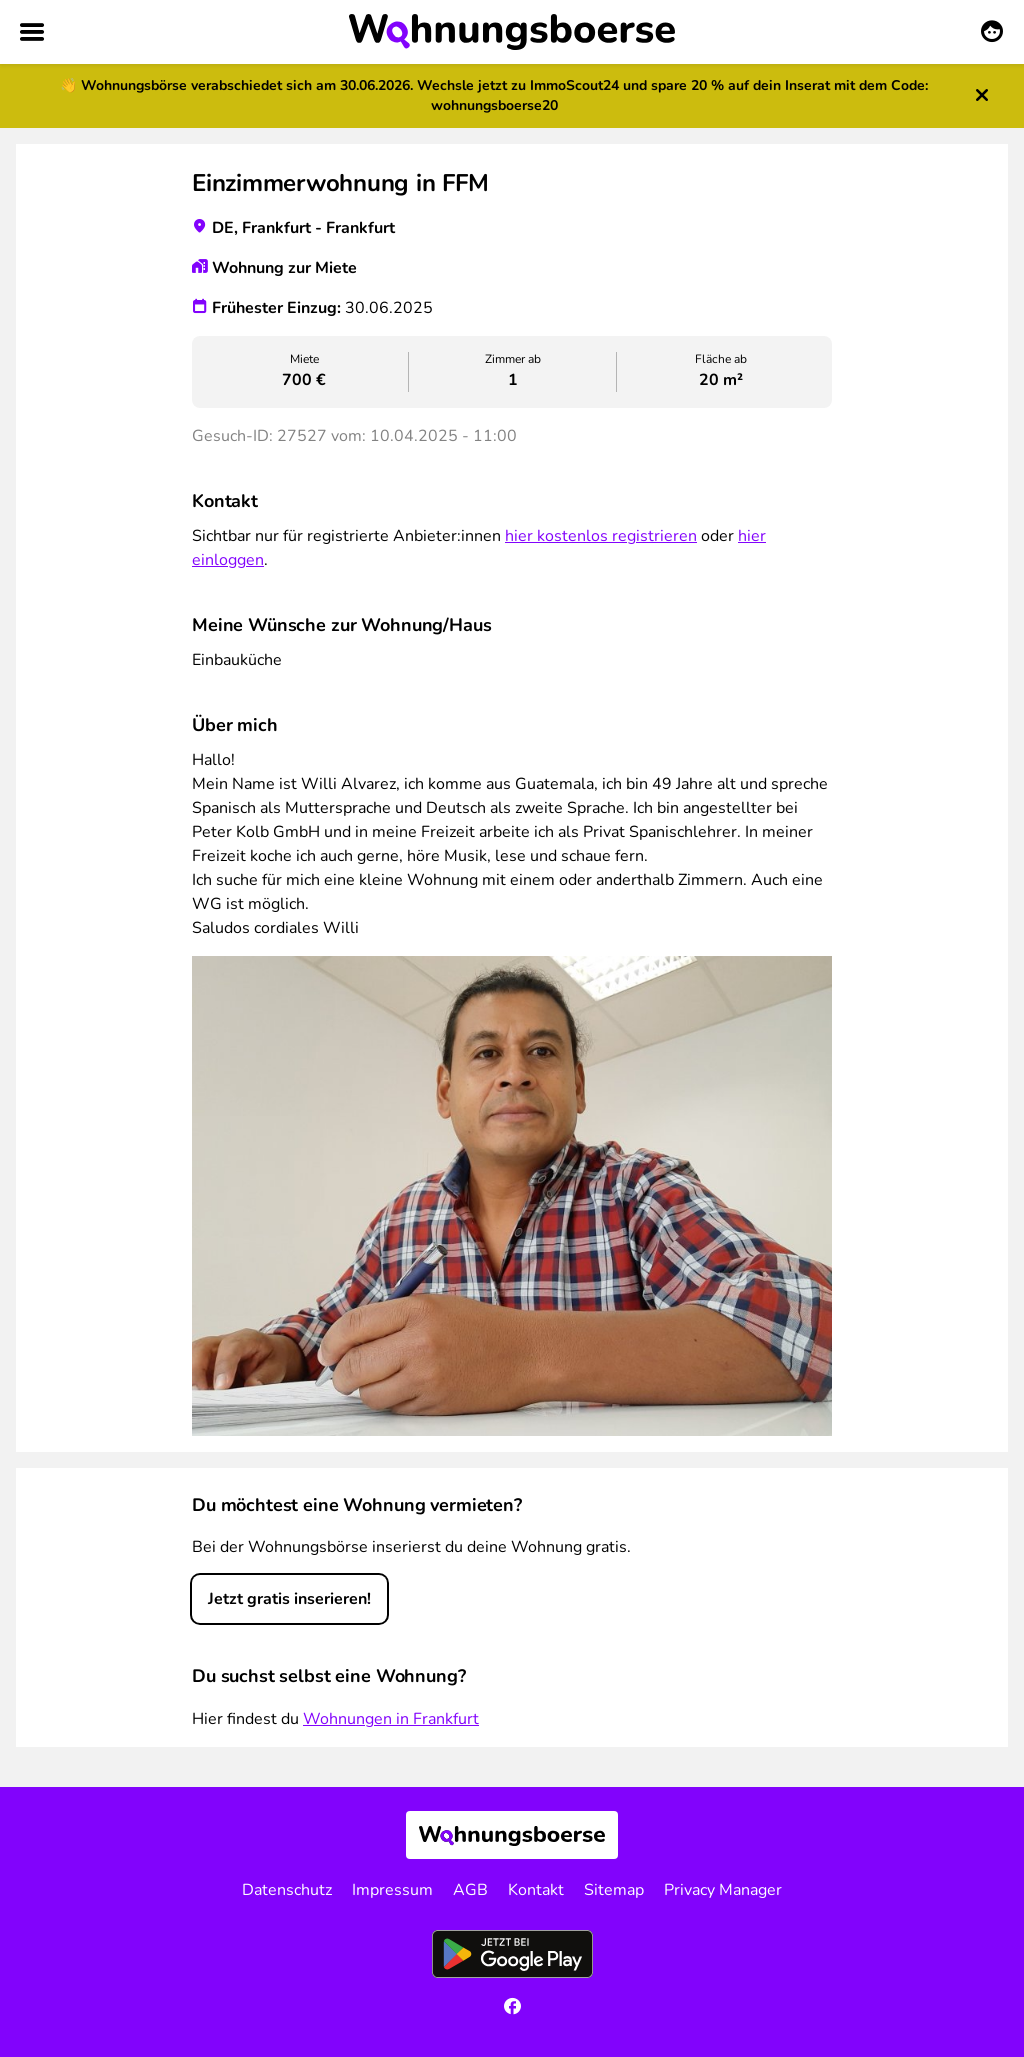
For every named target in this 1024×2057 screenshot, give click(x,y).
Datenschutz (287, 1890)
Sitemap (614, 1890)
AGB (470, 1890)
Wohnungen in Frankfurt (391, 1719)
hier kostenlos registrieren (601, 536)
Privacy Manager (723, 1890)
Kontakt (536, 1890)
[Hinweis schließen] (982, 96)
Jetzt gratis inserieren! (289, 1599)
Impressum (392, 1890)
